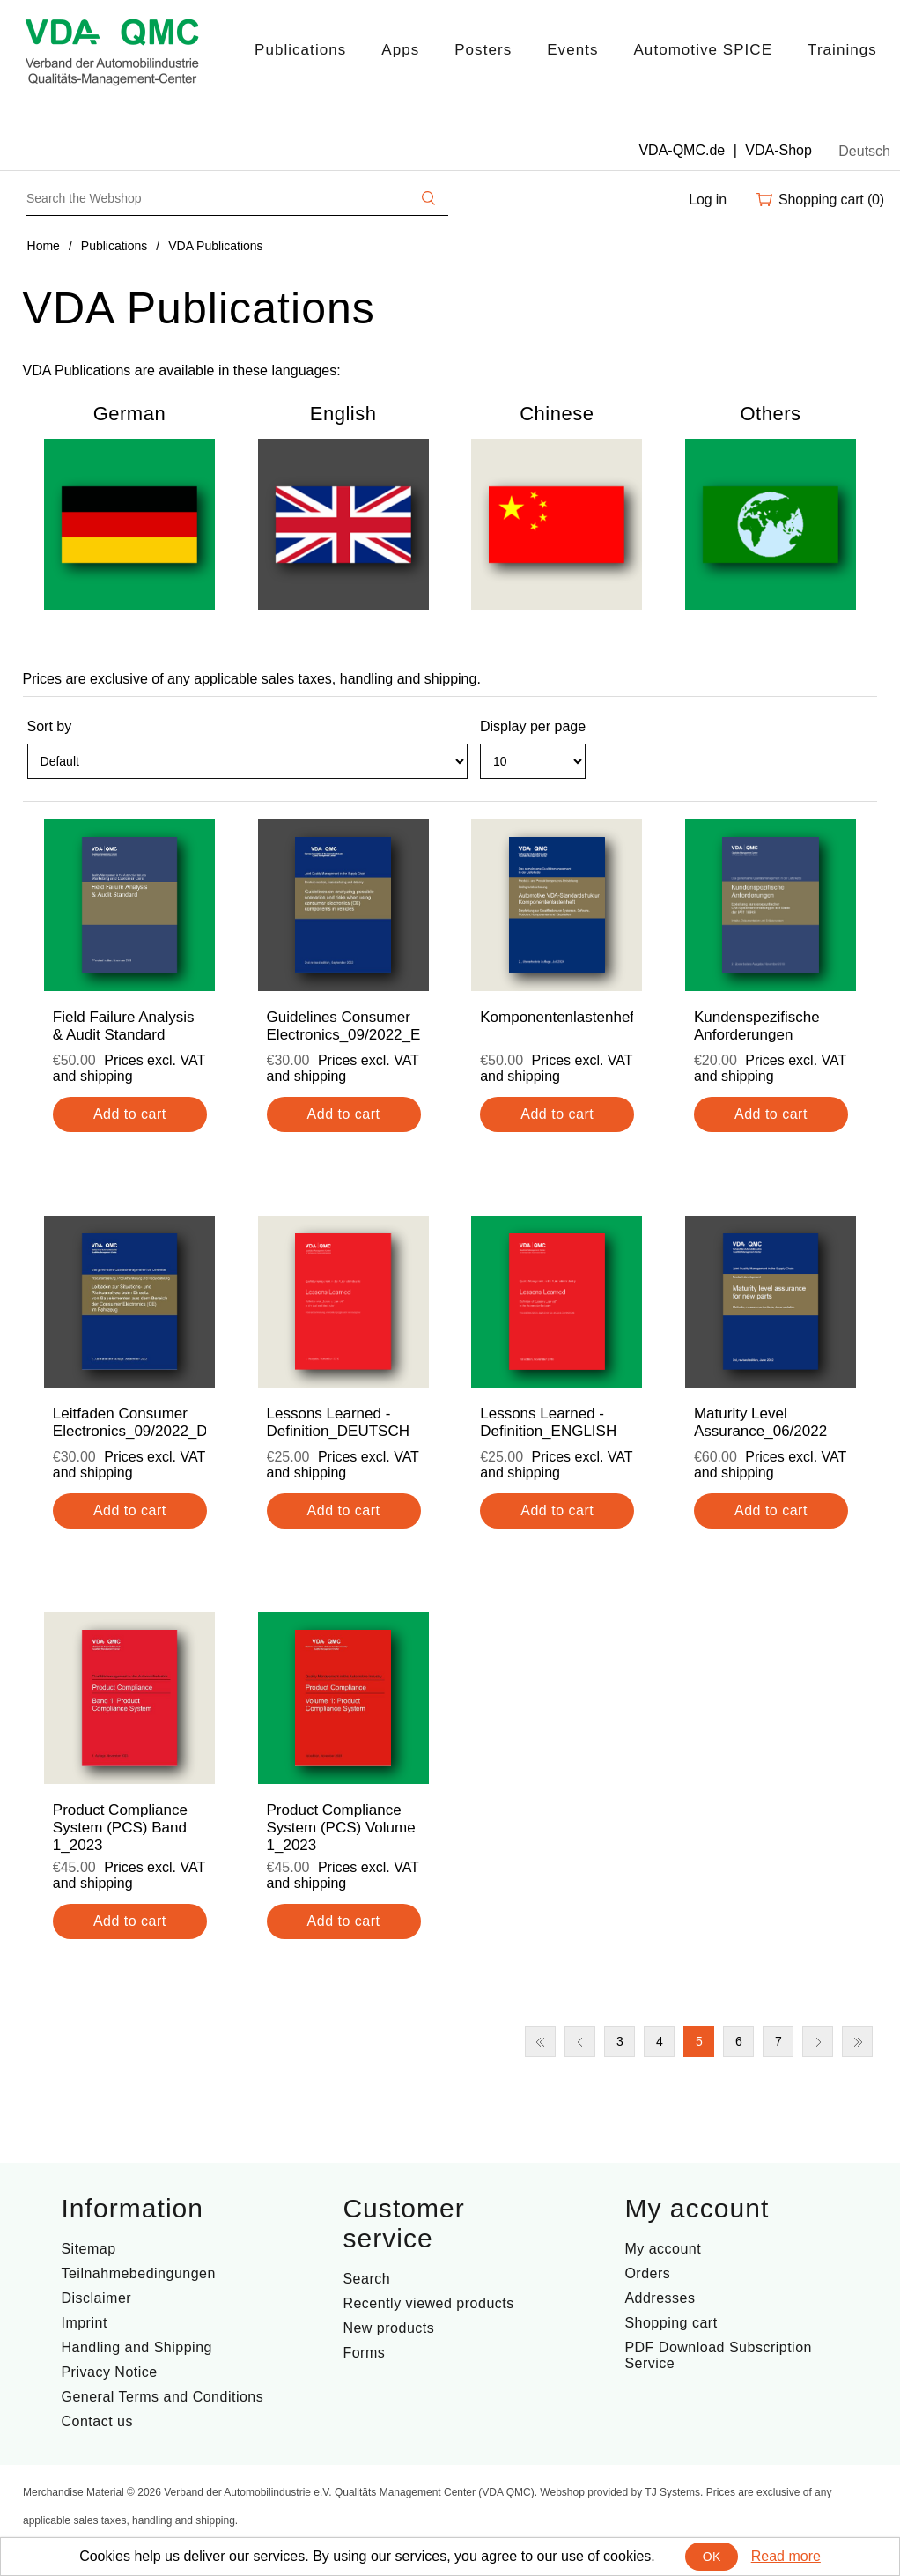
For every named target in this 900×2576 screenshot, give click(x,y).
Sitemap (88, 2248)
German (129, 414)
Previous (579, 2041)
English (343, 414)
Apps (400, 49)
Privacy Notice (109, 2372)
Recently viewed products (428, 2303)
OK (712, 2557)
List (862, 769)
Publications (300, 49)
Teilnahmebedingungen (138, 2273)
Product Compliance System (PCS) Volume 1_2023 (341, 1828)
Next (817, 2041)
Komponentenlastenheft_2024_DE (556, 1017)
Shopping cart (670, 2322)
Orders (647, 2273)
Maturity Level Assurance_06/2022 (760, 1422)
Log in (708, 199)
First (540, 2041)
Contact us (96, 2421)
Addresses (659, 2298)
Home (43, 246)
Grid (830, 769)
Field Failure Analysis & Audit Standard (124, 1026)
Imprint (84, 2322)
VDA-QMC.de (681, 150)
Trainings (842, 49)
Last (857, 2041)
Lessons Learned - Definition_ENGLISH (548, 1422)
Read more (786, 2556)
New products (388, 2328)
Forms (364, 2352)
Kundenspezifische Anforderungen (757, 1026)
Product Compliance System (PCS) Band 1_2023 (120, 1828)
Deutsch (864, 151)
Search (366, 2278)
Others (770, 414)
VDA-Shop (778, 150)
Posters (483, 49)
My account (662, 2248)
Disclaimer (96, 2298)
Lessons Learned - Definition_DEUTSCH (338, 1422)
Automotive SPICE (702, 49)
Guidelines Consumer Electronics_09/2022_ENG (343, 1026)
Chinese (557, 414)
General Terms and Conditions (162, 2396)
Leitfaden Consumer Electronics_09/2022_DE (129, 1422)
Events (572, 49)
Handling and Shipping (136, 2347)
